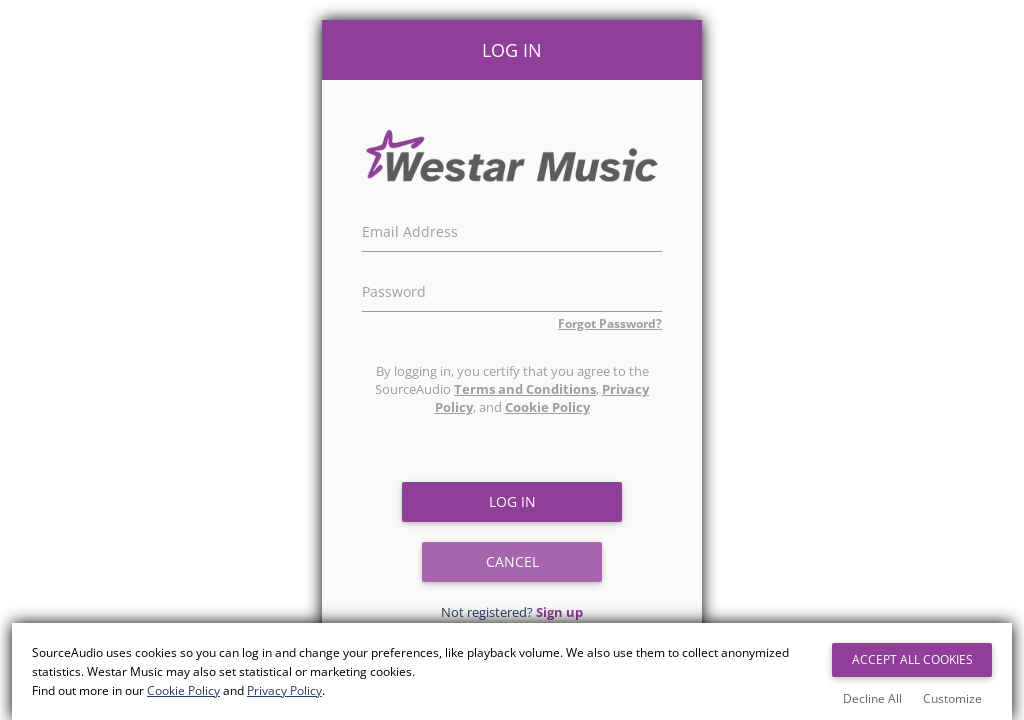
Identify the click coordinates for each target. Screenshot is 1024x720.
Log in (512, 501)
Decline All (872, 698)
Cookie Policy (547, 407)
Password (394, 289)
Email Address (410, 229)
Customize (952, 698)
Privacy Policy (284, 690)
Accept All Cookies (912, 659)
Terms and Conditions (525, 389)
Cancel (512, 561)
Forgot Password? (610, 323)
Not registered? (512, 612)
